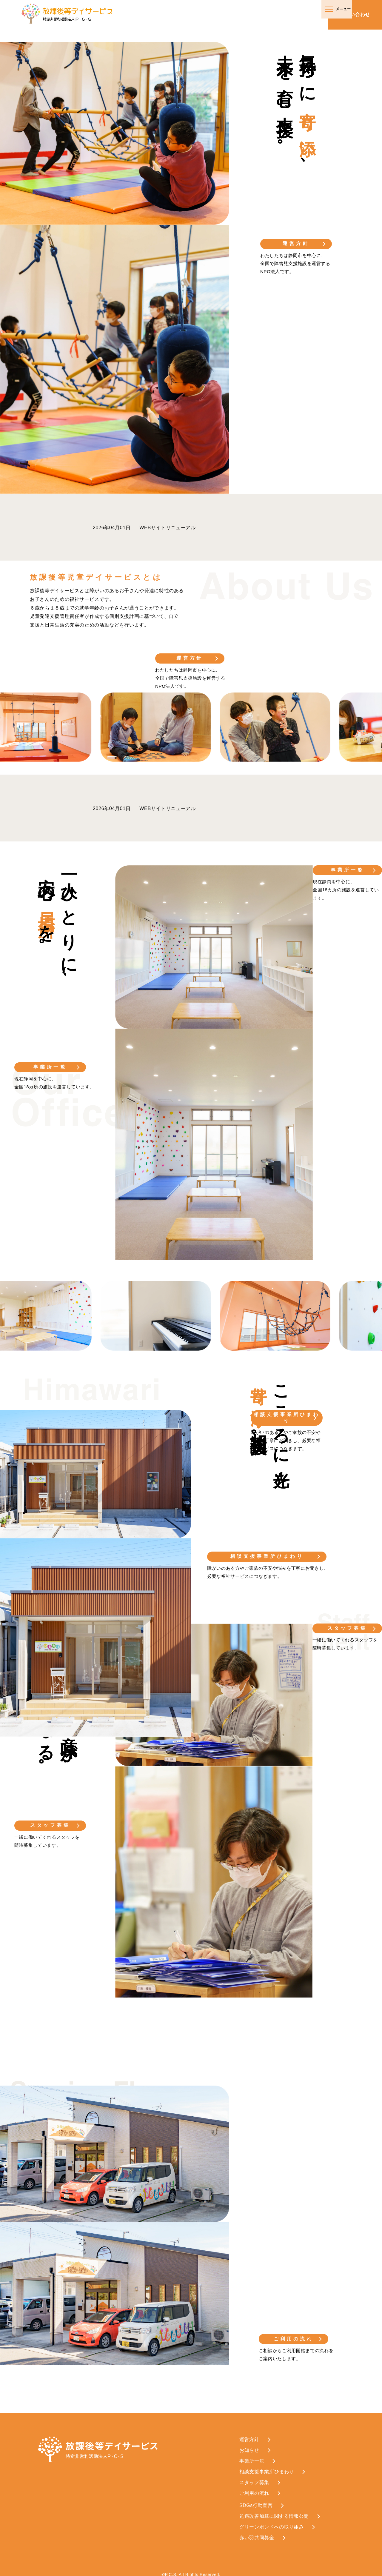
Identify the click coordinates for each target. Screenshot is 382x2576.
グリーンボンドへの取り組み (271, 2521)
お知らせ (249, 2444)
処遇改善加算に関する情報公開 (274, 2510)
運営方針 (296, 243)
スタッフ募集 (50, 1822)
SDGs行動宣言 (256, 2500)
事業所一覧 (50, 1067)
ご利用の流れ (295, 2333)
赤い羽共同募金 (256, 2532)
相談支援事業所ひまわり (267, 1553)
